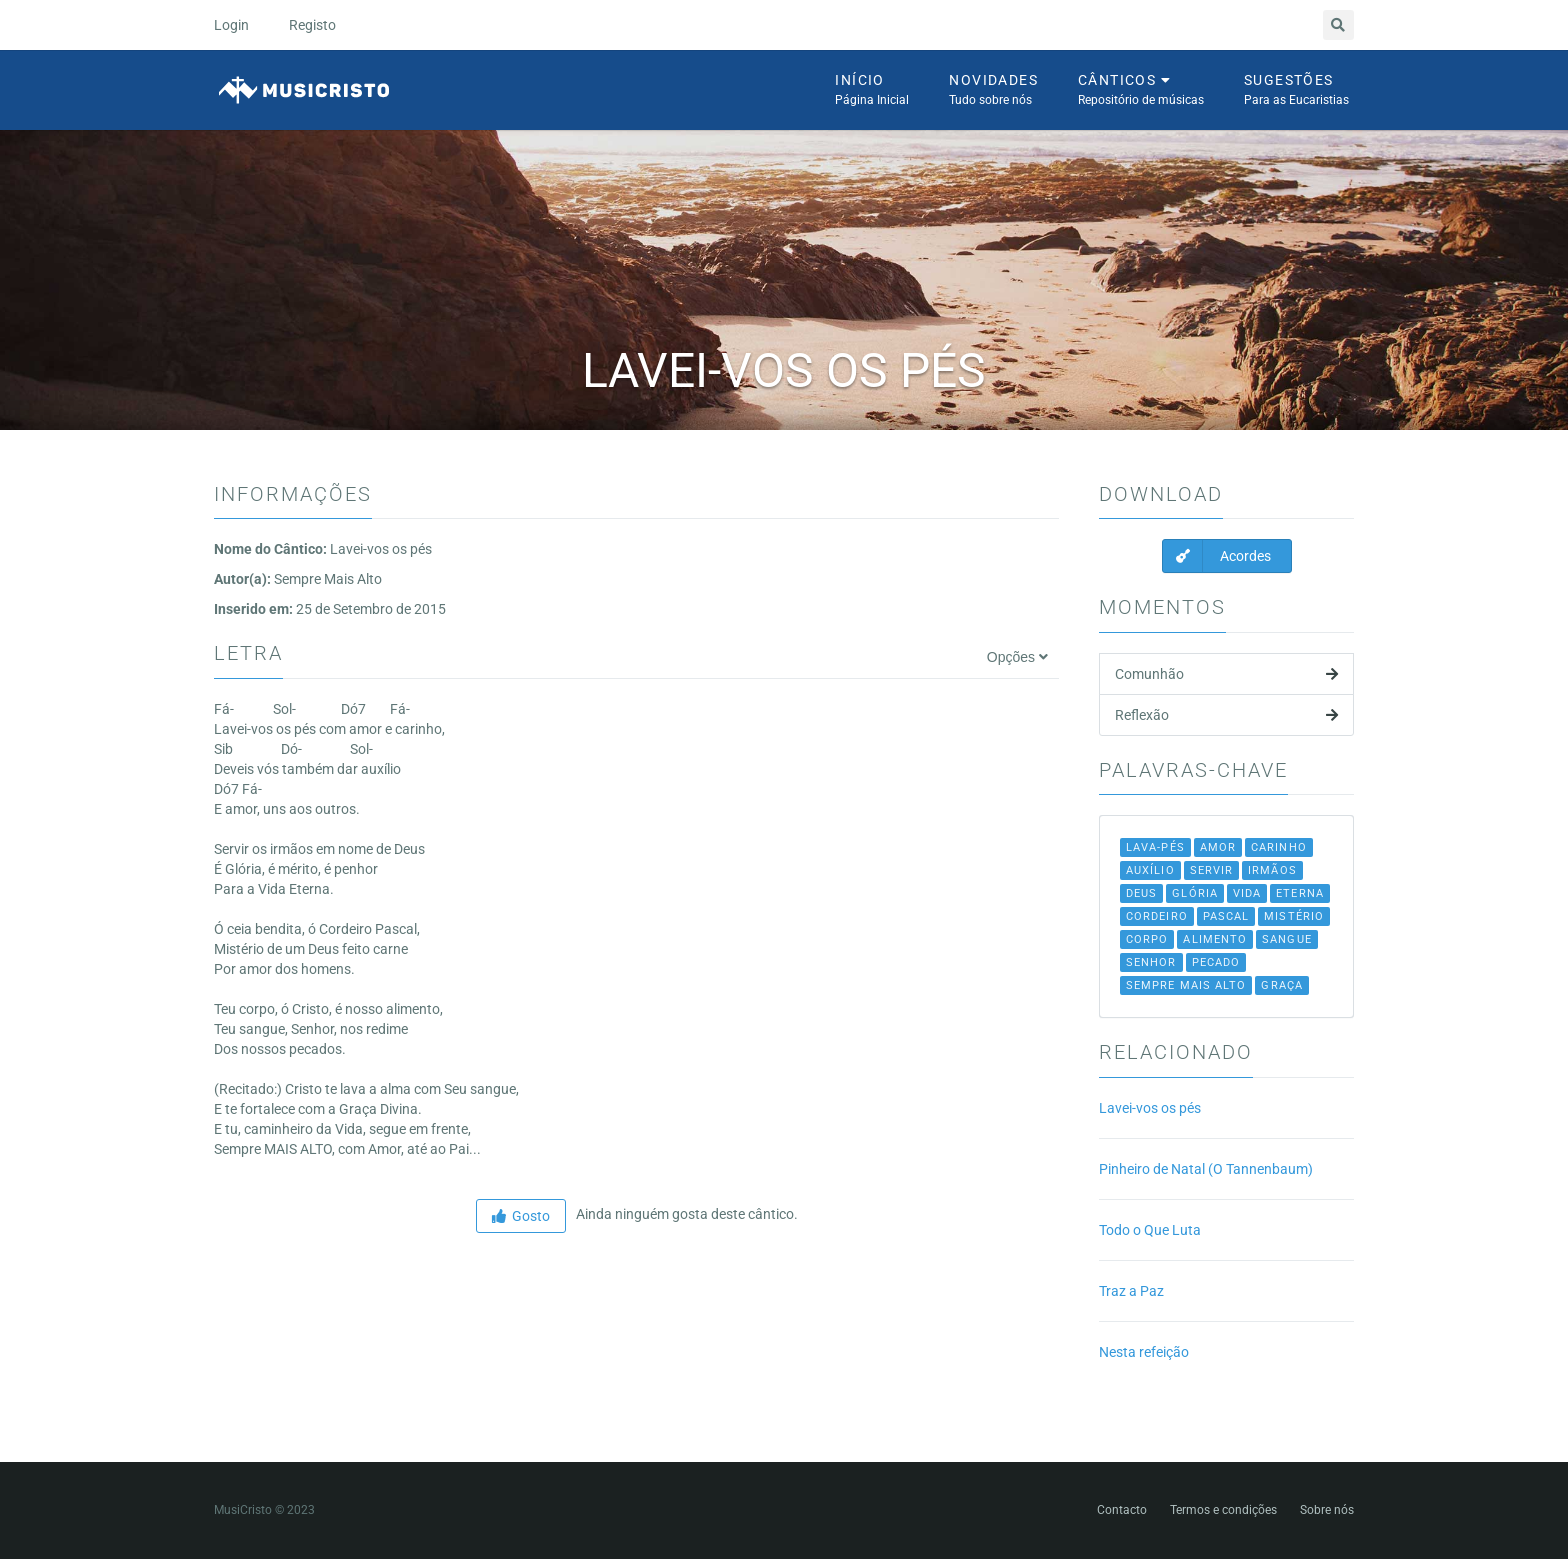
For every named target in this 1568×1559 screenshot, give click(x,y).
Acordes (1217, 556)
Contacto (1122, 1510)
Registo (312, 25)
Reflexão (1226, 715)
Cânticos (1141, 91)
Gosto (521, 1216)
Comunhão (1226, 674)
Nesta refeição (1144, 1352)
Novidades (993, 91)
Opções (1017, 657)
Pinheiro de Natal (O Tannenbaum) (1206, 1169)
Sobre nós (1327, 1510)
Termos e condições (1223, 1510)
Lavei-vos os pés (1150, 1108)
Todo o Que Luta (1150, 1230)
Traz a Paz (1131, 1291)
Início (872, 91)
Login (231, 25)
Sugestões (1296, 91)
